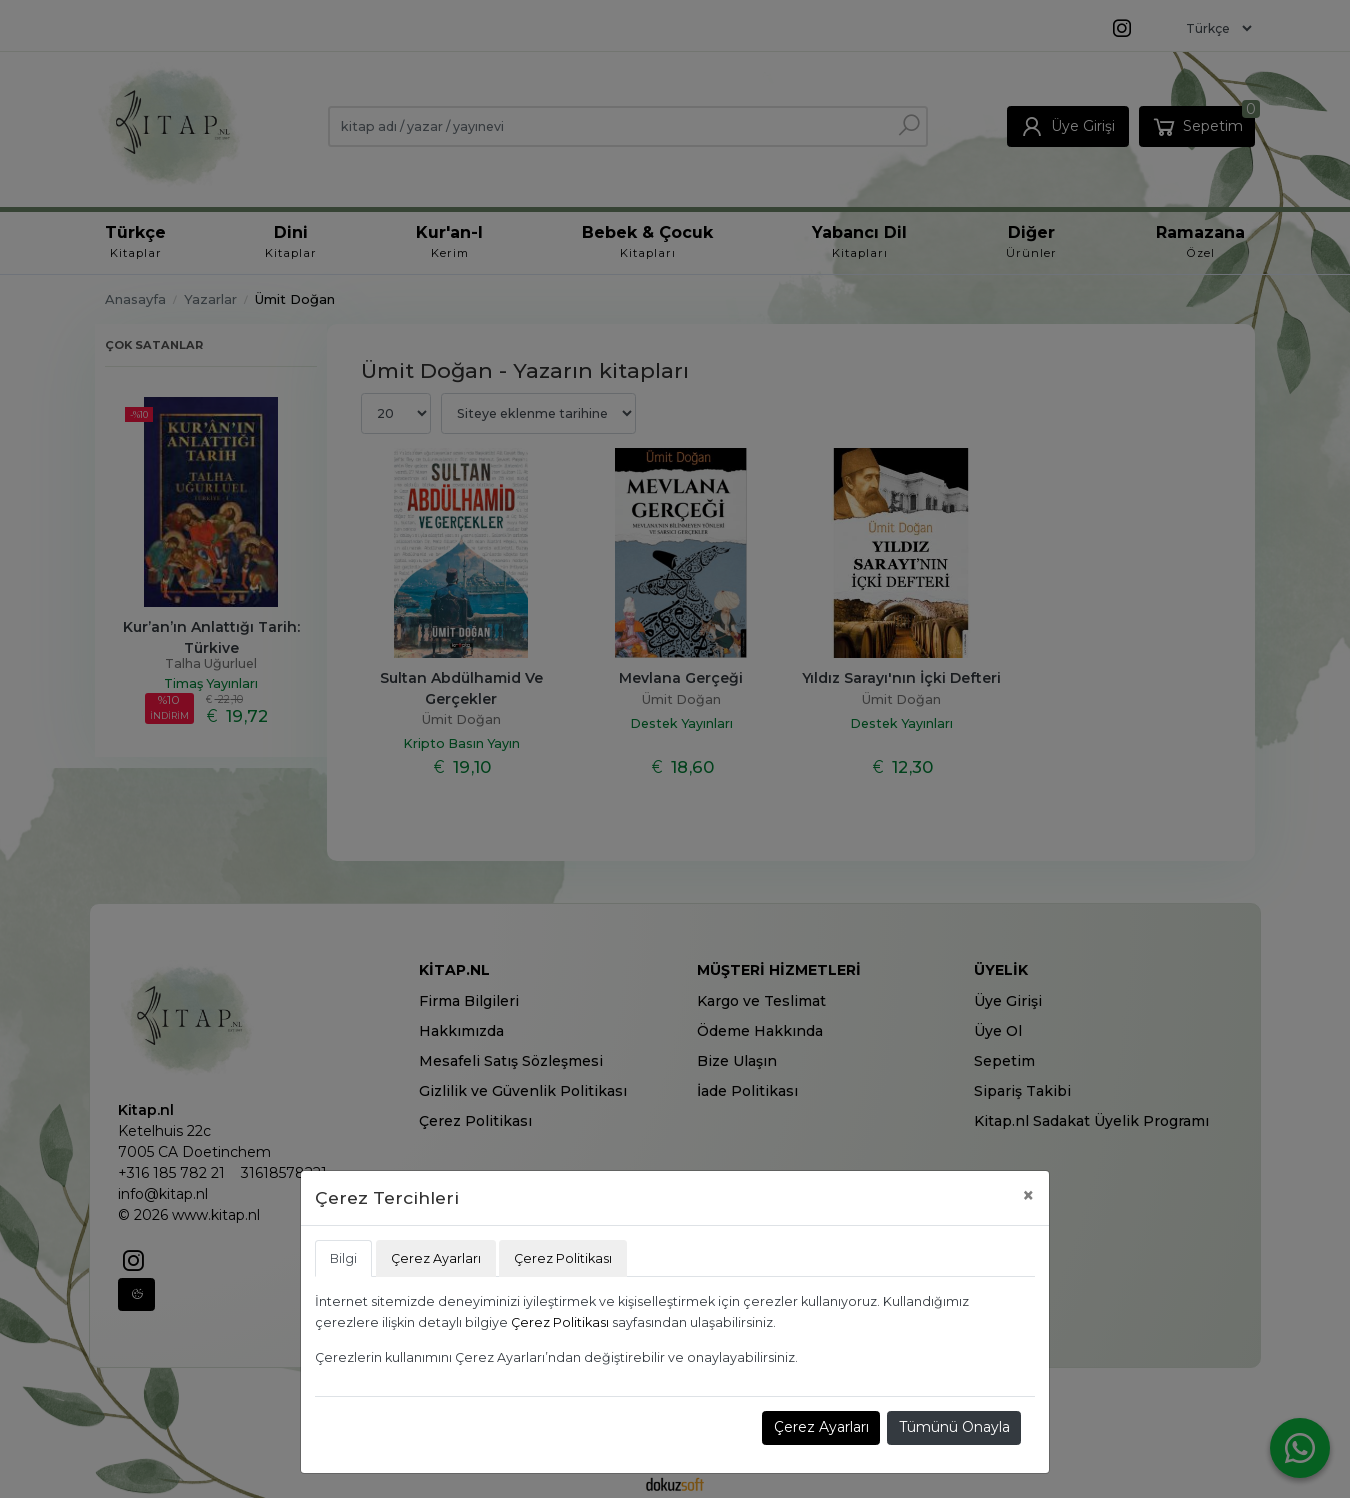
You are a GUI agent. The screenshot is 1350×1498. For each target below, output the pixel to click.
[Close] (1028, 1195)
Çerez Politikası (560, 1322)
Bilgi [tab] (343, 1258)
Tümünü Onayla (954, 1427)
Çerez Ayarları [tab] (436, 1258)
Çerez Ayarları (821, 1427)
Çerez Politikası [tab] (563, 1258)
